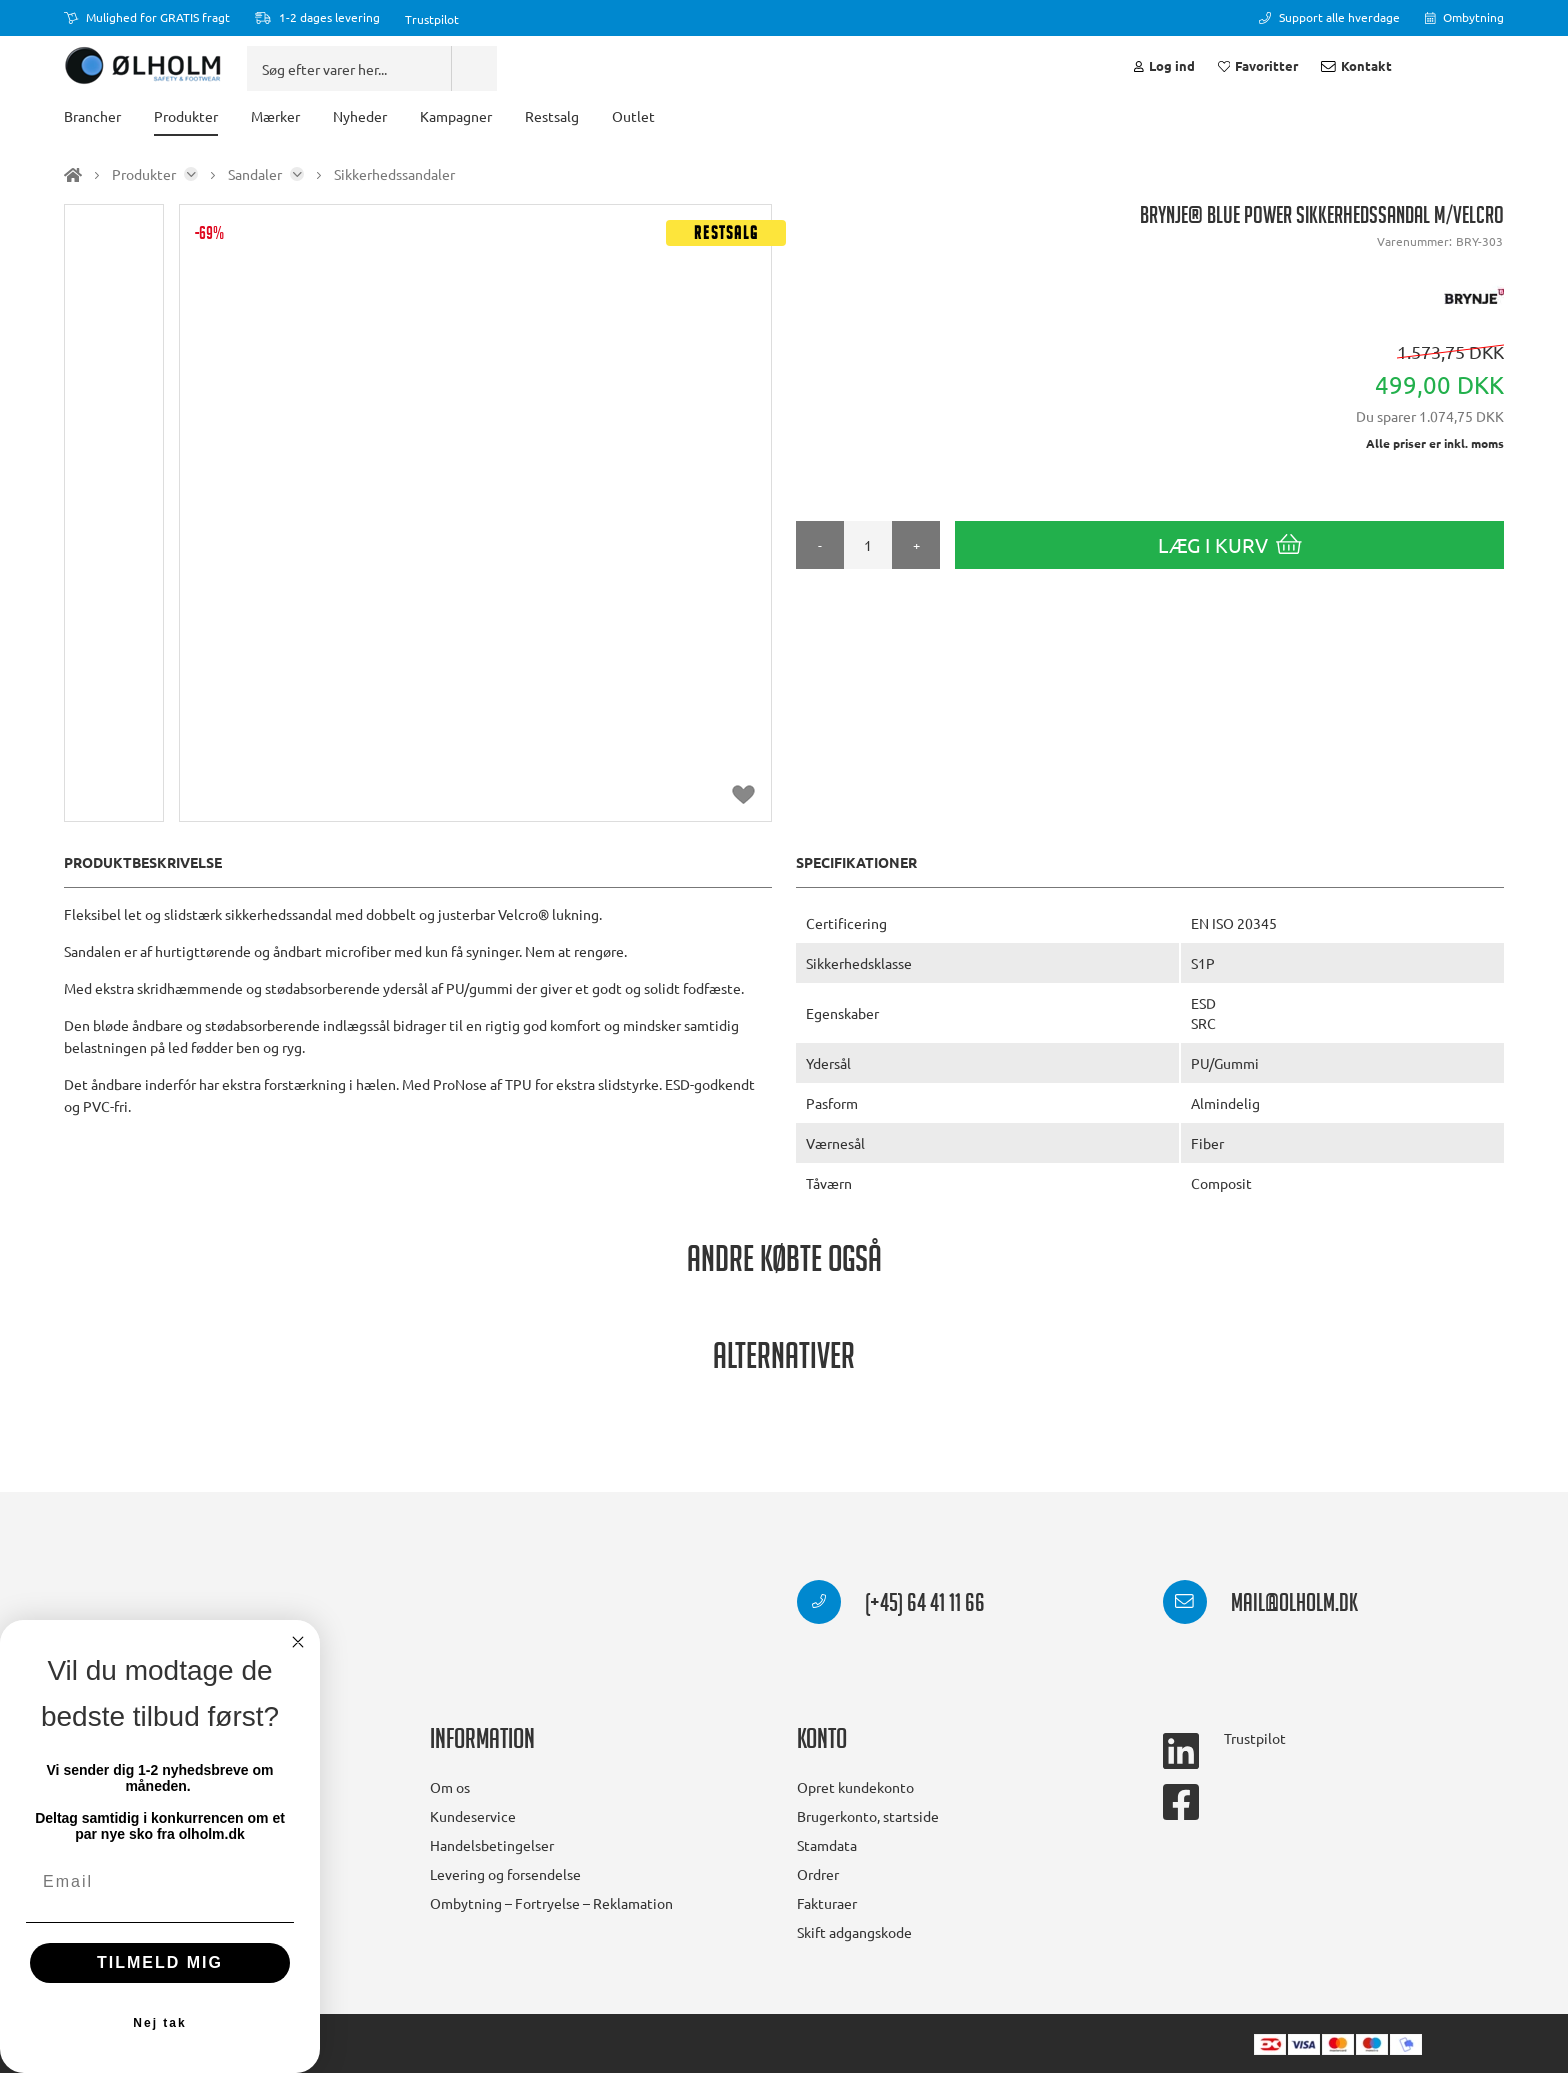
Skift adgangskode (854, 1932)
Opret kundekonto (855, 1787)
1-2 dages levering (317, 17)
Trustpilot (432, 19)
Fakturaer (827, 1903)
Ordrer (818, 1874)
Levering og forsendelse (505, 1874)
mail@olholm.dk (1260, 1606)
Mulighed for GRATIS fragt (147, 17)
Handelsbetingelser (492, 1845)
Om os (450, 1787)
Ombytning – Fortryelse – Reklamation (551, 1903)
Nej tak (159, 2023)
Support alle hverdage (1329, 17)
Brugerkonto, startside (868, 1816)
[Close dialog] (298, 1642)
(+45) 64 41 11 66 (891, 1606)
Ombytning (1465, 17)
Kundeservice (473, 1816)
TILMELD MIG (160, 1962)
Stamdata (827, 1845)
